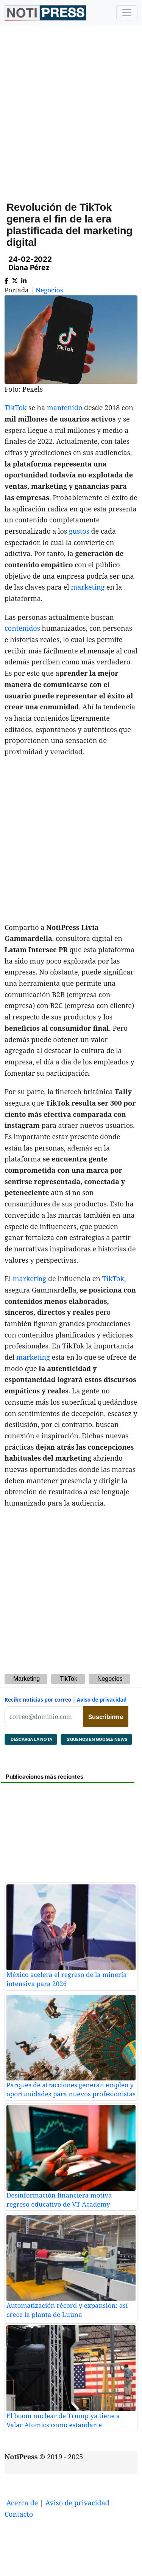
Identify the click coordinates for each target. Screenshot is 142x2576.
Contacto (19, 2514)
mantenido (65, 407)
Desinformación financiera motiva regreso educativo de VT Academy (59, 2199)
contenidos (22, 628)
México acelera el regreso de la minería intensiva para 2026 (66, 1979)
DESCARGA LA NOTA (30, 1739)
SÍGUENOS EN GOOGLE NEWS (96, 1739)
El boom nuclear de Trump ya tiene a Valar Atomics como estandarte (63, 2420)
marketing (88, 586)
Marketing (26, 1679)
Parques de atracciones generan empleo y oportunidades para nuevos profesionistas (71, 2089)
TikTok (16, 407)
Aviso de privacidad (102, 1699)
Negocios (49, 290)
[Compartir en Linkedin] (24, 279)
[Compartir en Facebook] (6, 279)
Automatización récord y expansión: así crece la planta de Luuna (67, 2310)
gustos (79, 531)
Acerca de (22, 2502)
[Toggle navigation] (126, 12)
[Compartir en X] (15, 279)
